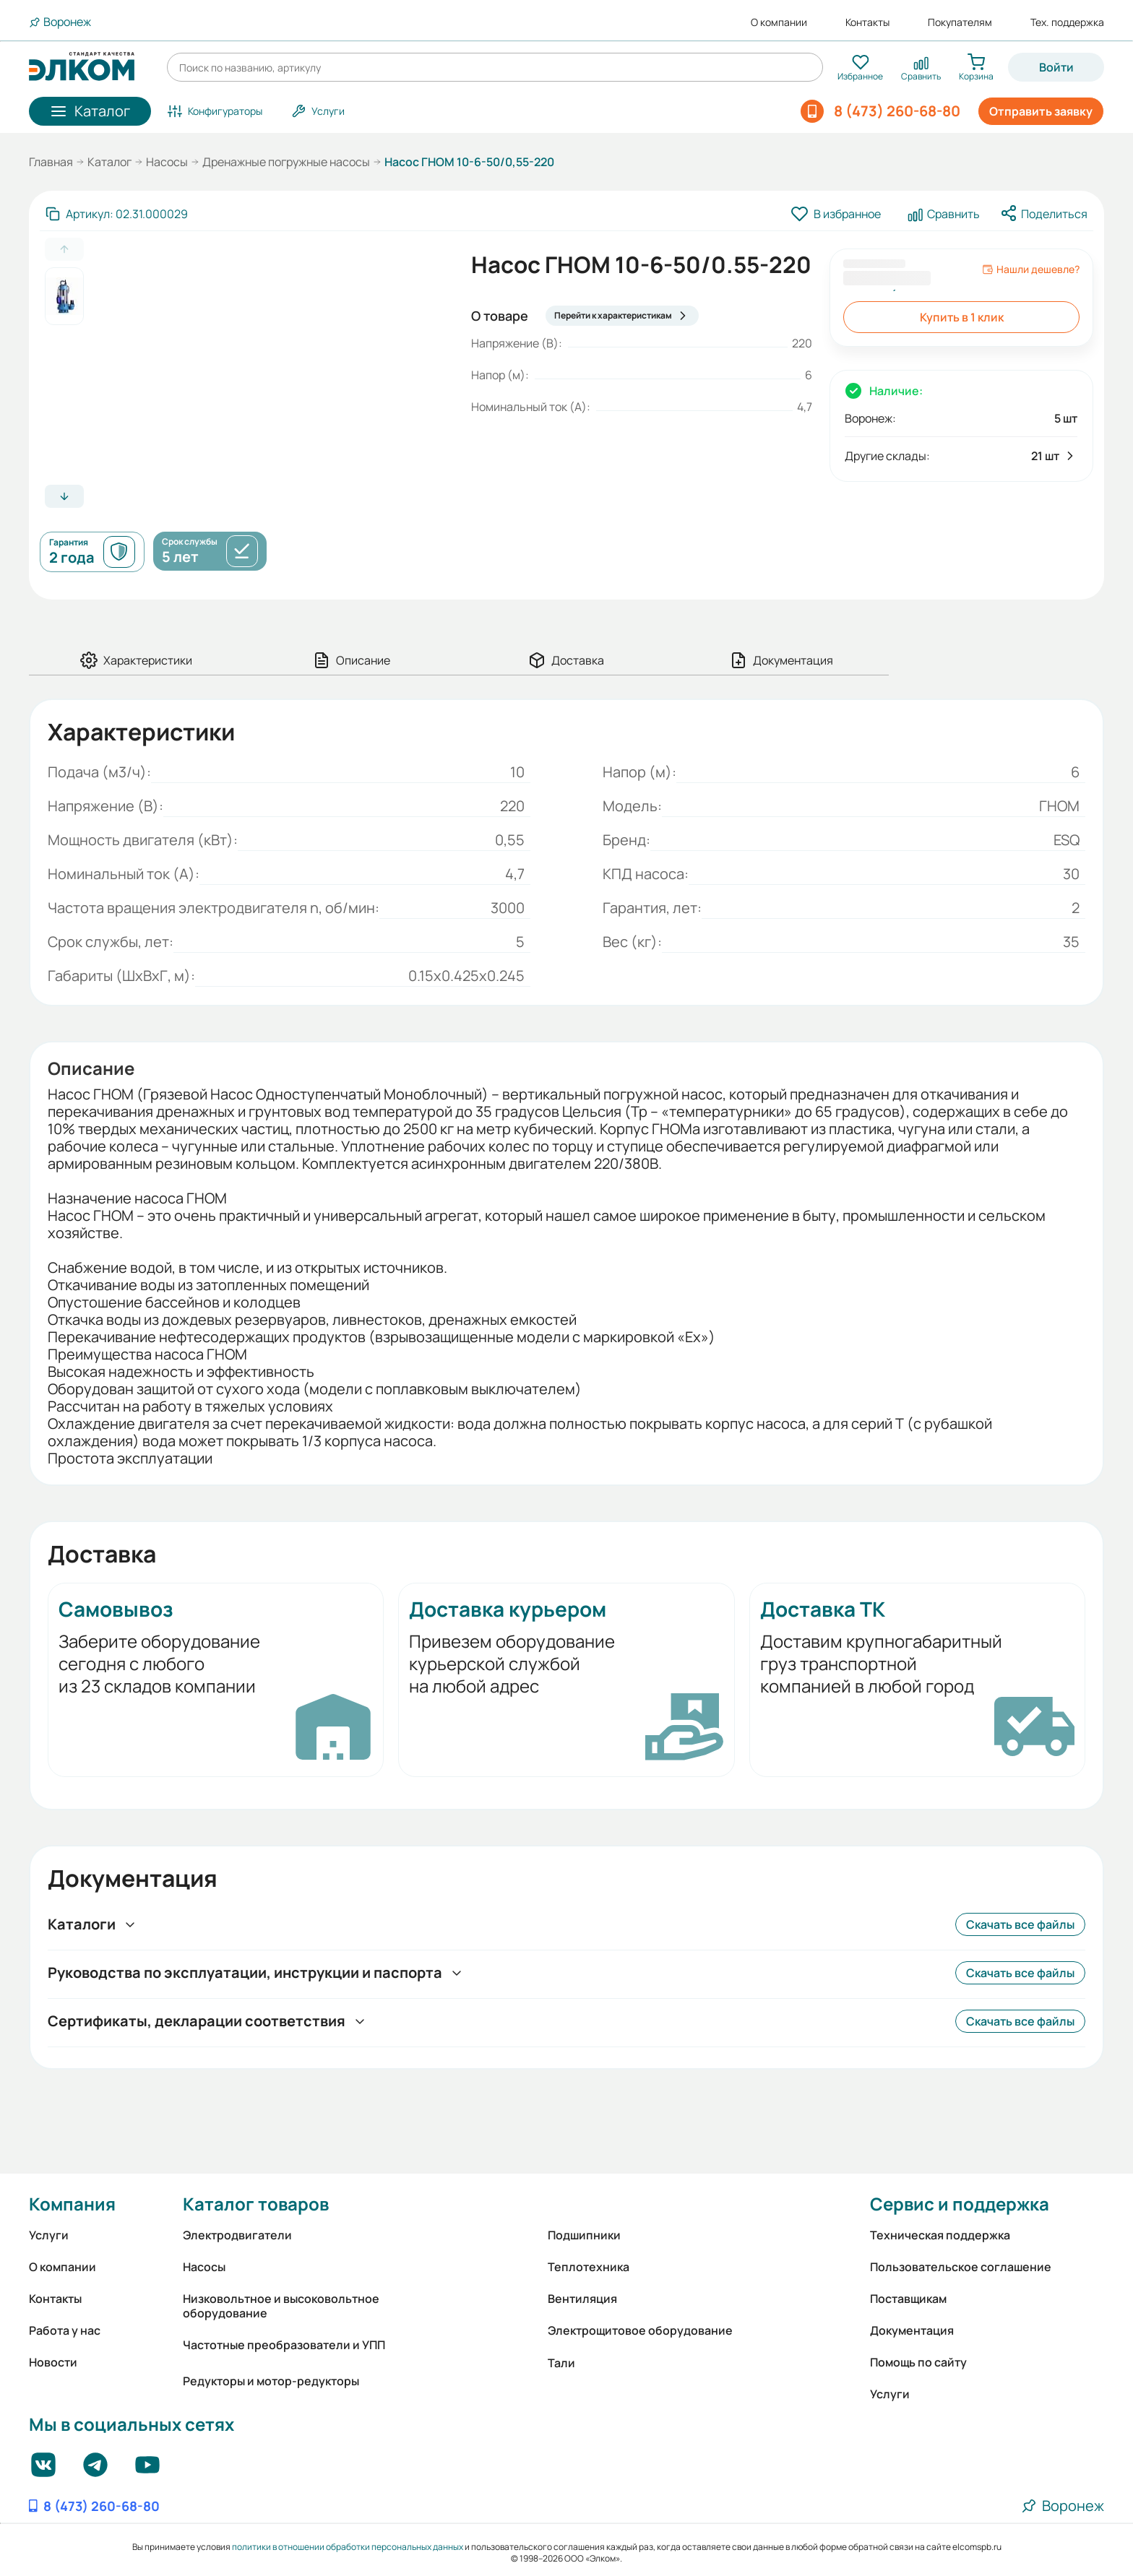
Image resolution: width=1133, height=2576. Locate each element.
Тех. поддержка (1067, 22)
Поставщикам (908, 2298)
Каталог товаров (256, 2204)
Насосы (167, 162)
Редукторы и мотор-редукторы (271, 2381)
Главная (51, 162)
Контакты (867, 22)
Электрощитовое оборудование (640, 2330)
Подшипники (584, 2235)
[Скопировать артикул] (117, 213)
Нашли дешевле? (1031, 269)
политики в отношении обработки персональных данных (347, 2547)
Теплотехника (588, 2267)
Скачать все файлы (1020, 1924)
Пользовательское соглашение (960, 2267)
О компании (779, 22)
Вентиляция (582, 2298)
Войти (1056, 67)
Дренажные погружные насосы (286, 162)
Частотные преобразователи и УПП (284, 2345)
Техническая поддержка (940, 2235)
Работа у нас (64, 2330)
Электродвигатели (237, 2235)
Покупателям (960, 22)
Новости (53, 2362)
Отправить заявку (1041, 111)
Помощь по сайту (918, 2362)
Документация (912, 2330)
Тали (561, 2363)
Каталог (109, 162)
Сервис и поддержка (959, 2204)
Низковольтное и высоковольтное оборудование (281, 2305)
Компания (72, 2204)
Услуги (49, 2235)
